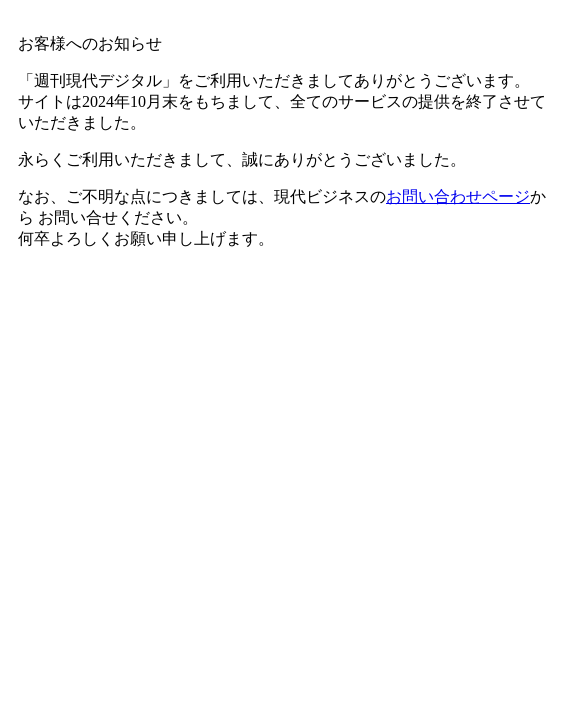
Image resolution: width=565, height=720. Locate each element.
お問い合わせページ (458, 196)
